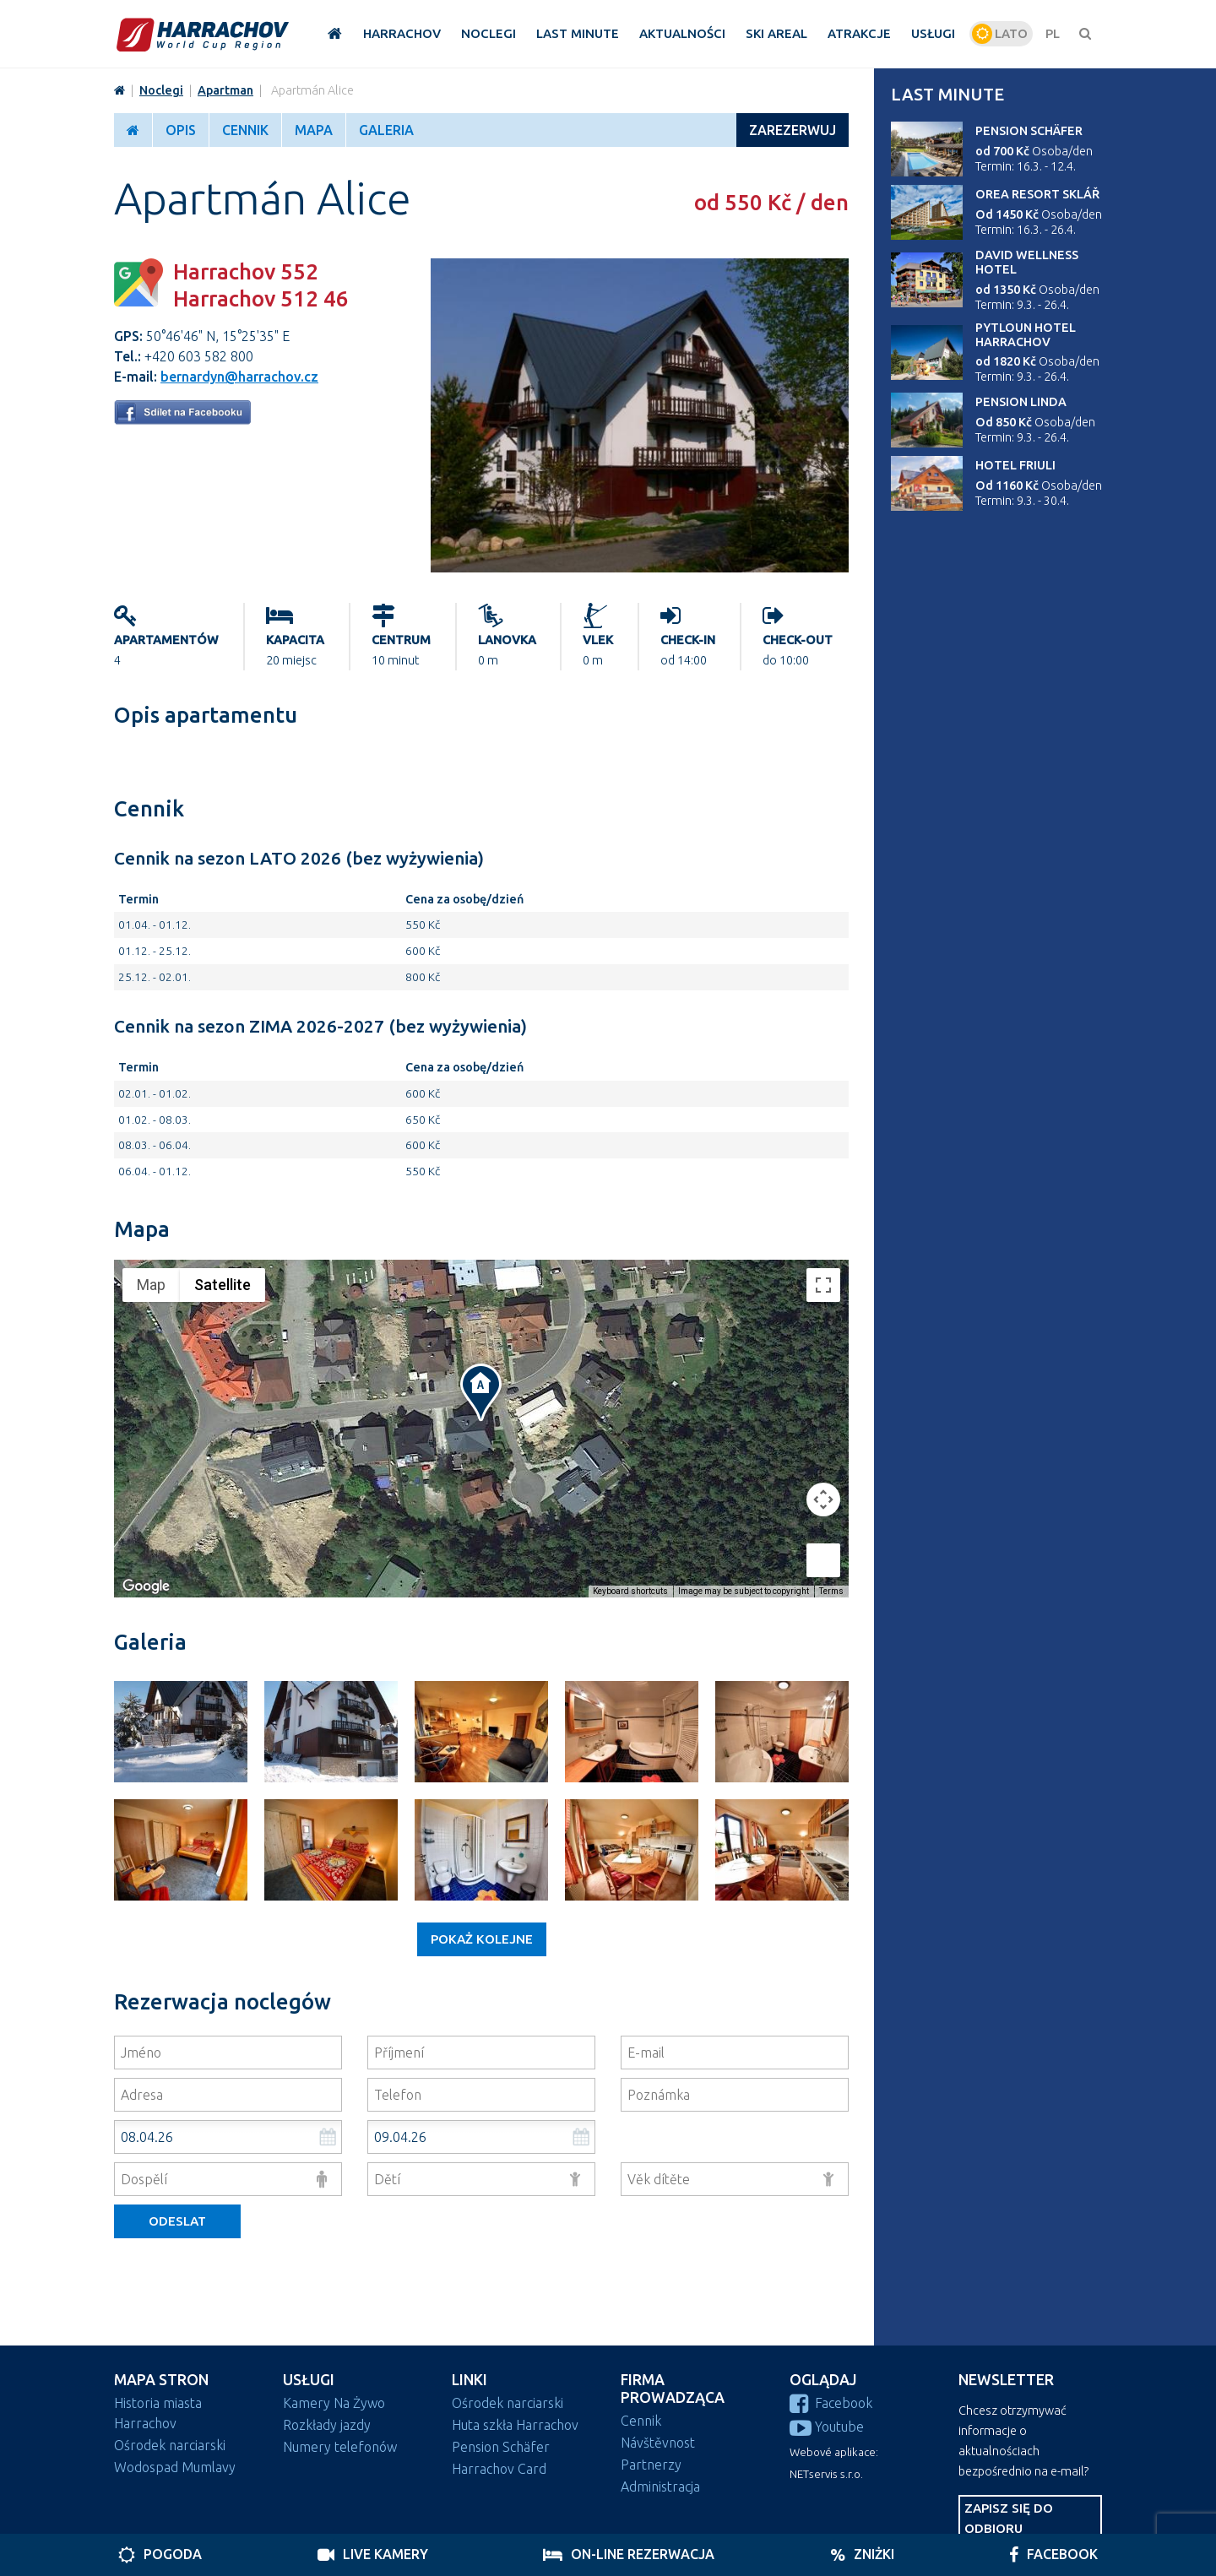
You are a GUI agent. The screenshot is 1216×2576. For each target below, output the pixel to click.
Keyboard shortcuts (630, 1591)
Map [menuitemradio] (151, 1284)
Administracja (660, 2486)
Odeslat (177, 2221)
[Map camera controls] (823, 1499)
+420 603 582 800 (198, 356)
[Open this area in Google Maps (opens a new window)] (146, 1586)
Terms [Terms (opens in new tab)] (831, 1591)
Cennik (245, 130)
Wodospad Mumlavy (175, 2467)
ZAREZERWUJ (792, 130)
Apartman (225, 90)
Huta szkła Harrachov (515, 2424)
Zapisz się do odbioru (1008, 2518)
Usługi (308, 2380)
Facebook (831, 2403)
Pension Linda (1021, 402)
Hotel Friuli (1015, 465)
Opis (181, 130)
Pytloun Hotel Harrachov (1025, 335)
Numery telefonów (340, 2446)
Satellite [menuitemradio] (222, 1284)
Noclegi (161, 90)
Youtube (827, 2426)
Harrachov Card (499, 2468)
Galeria (386, 130)
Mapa (314, 130)
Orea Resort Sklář (1037, 194)
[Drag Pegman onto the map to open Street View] (823, 1560)
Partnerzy (651, 2464)
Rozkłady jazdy (327, 2424)
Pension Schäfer (1029, 131)
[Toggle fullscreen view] (823, 1285)
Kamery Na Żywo (334, 2403)
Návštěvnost (658, 2442)
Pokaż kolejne (482, 1939)
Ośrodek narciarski (169, 2445)
